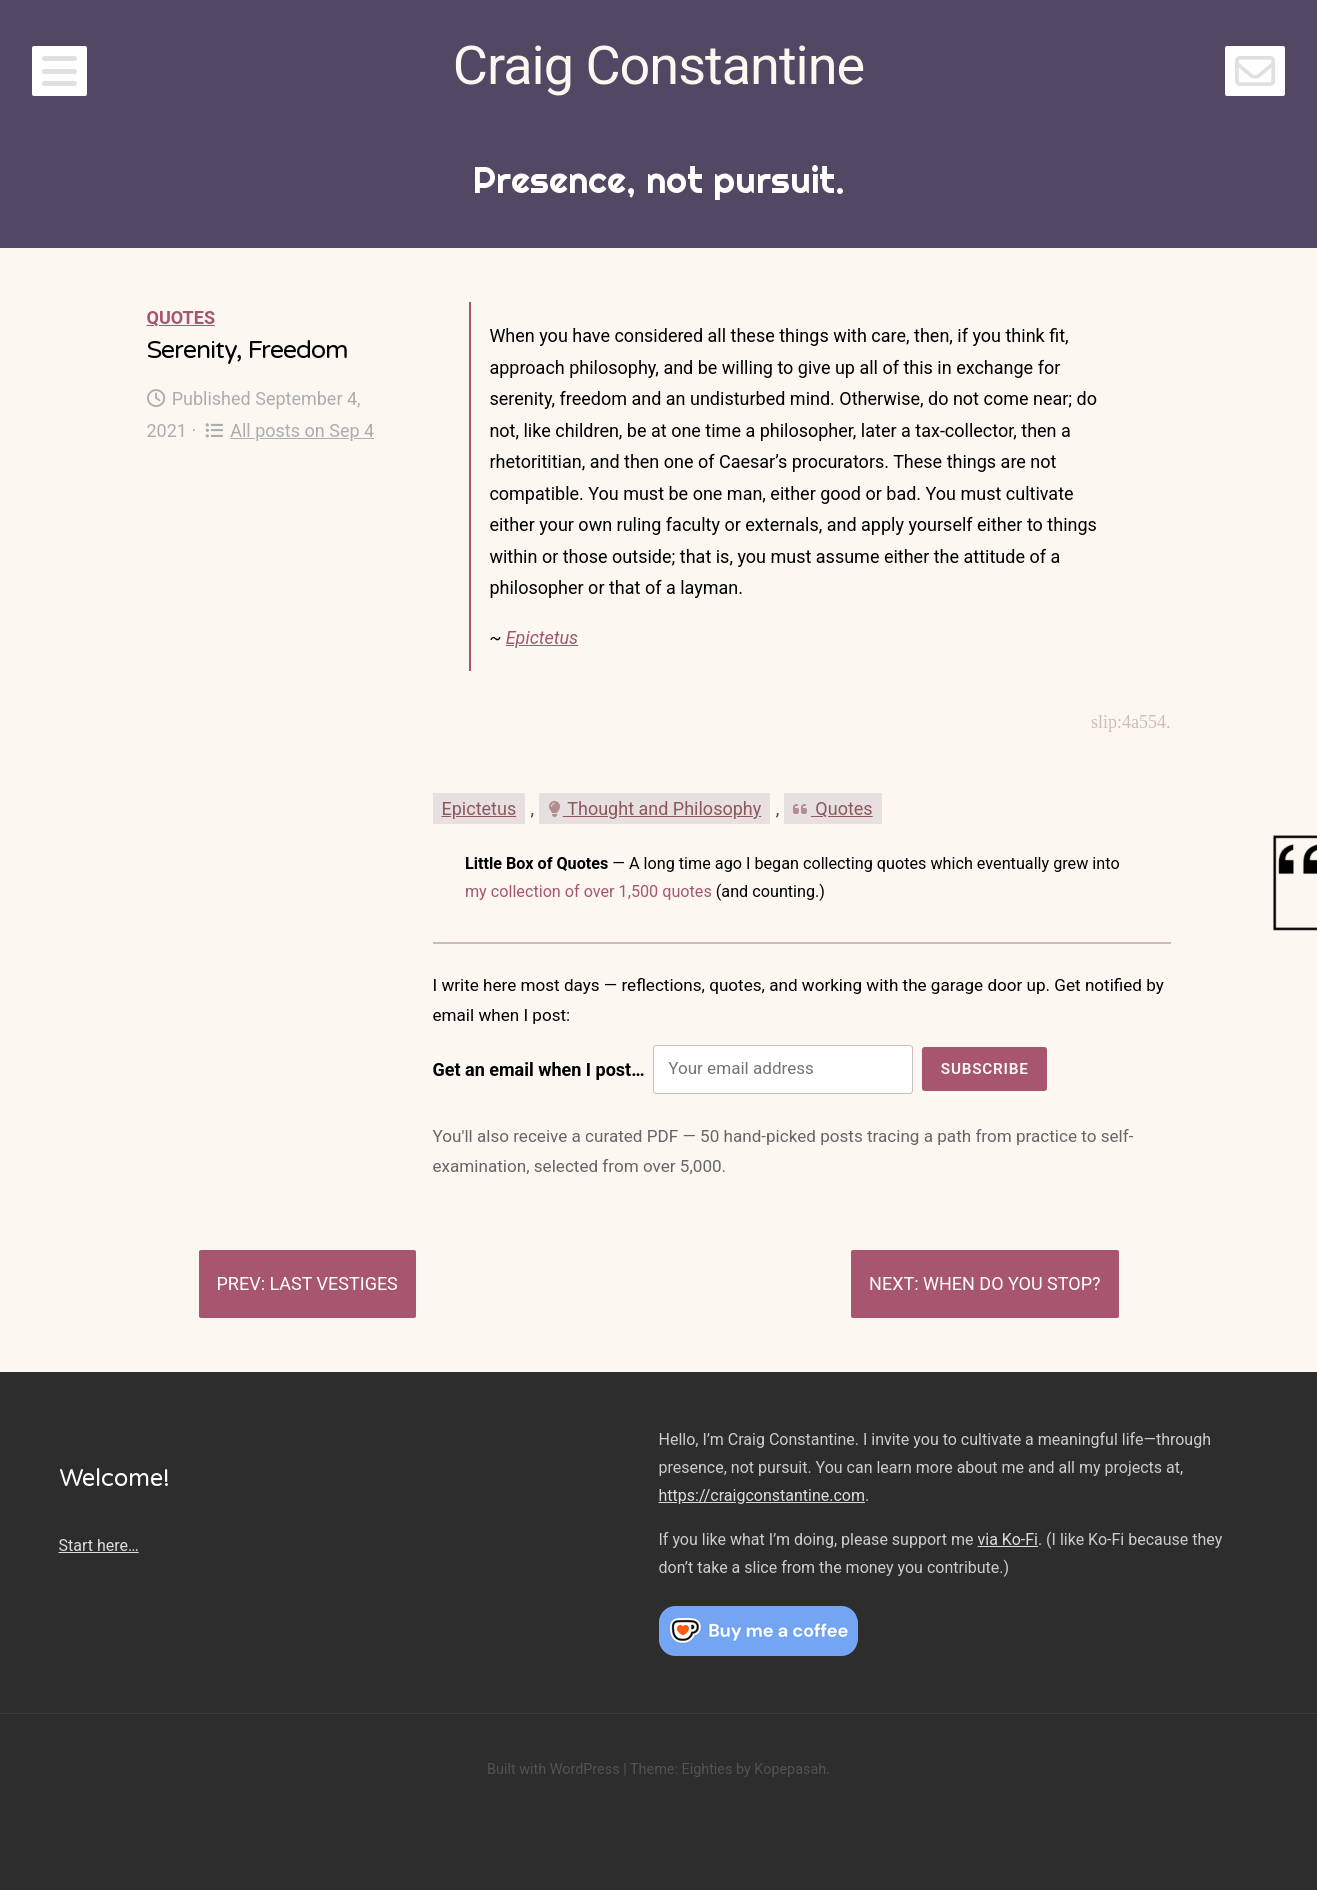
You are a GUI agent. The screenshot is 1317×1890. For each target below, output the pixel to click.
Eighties (706, 1769)
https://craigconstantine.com (762, 1495)
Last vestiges (333, 1283)
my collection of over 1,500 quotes (588, 891)
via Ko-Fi (1008, 1539)
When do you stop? (1012, 1283)
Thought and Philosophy (655, 808)
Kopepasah (790, 1769)
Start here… (99, 1545)
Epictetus (542, 637)
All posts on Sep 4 (289, 430)
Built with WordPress (553, 1769)
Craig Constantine (658, 65)
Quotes (181, 317)
